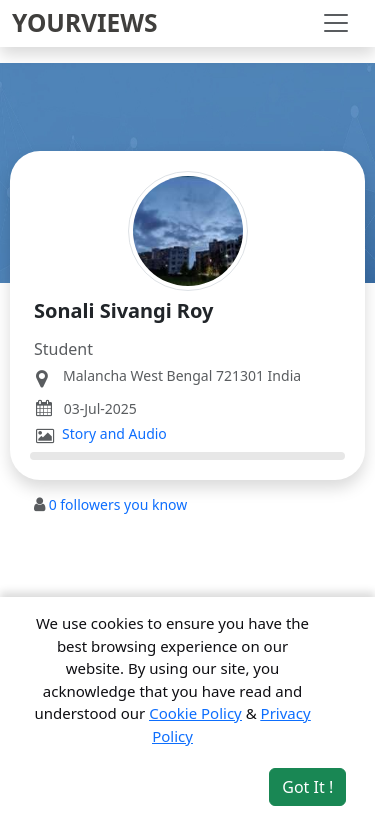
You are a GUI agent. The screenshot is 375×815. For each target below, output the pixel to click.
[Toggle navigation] (336, 23)
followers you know (118, 504)
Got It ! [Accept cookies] (307, 787)
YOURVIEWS (85, 22)
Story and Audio (114, 434)
